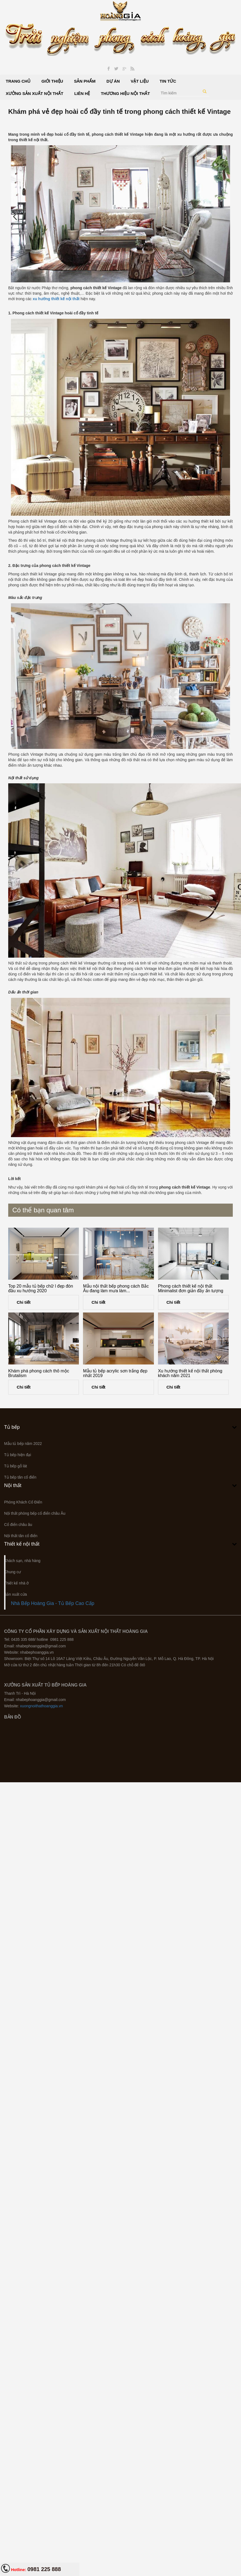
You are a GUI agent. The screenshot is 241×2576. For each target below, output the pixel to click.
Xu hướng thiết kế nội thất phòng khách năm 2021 (190, 1373)
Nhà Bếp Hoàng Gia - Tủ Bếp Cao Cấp (52, 1603)
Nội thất (12, 1485)
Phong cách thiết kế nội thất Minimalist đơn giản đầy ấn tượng (190, 1288)
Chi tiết (24, 1302)
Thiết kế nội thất (21, 1544)
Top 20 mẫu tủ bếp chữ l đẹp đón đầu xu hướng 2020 (40, 1288)
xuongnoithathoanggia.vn (41, 1706)
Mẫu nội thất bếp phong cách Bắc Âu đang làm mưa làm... (116, 1288)
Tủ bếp (12, 1427)
